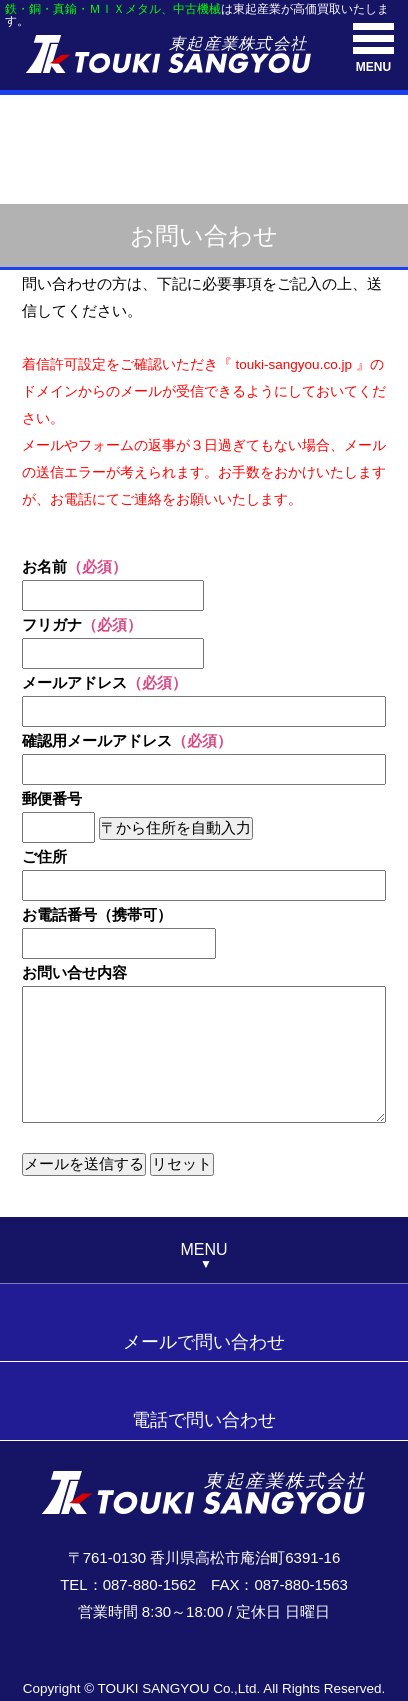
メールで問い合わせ (204, 1342)
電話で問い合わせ (204, 1420)
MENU (373, 48)
